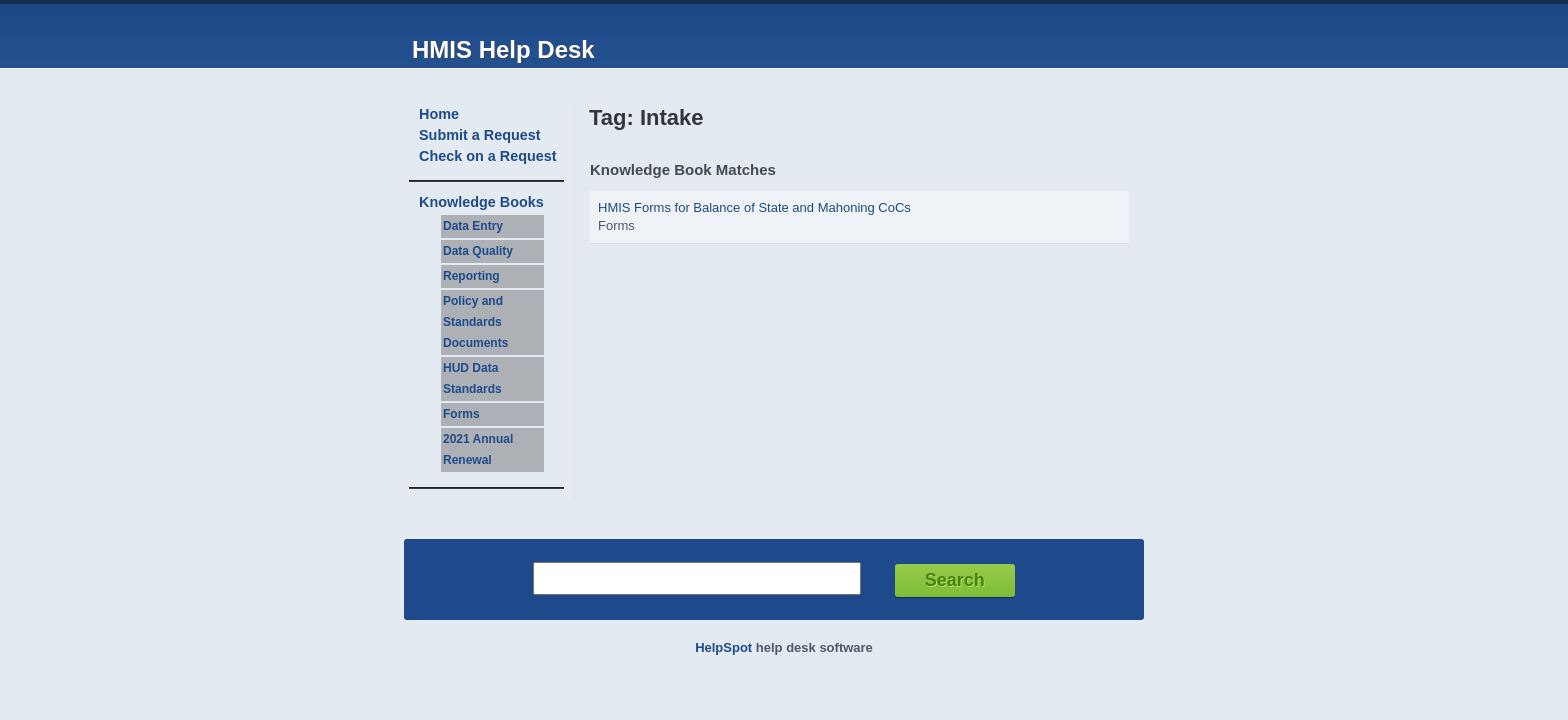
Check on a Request (488, 156)
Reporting (471, 276)
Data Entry (473, 226)
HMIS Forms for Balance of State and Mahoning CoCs (754, 207)
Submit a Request (480, 135)
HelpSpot (723, 647)
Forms (461, 414)
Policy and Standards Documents (475, 322)
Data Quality (478, 251)
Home (439, 114)
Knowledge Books (481, 202)
